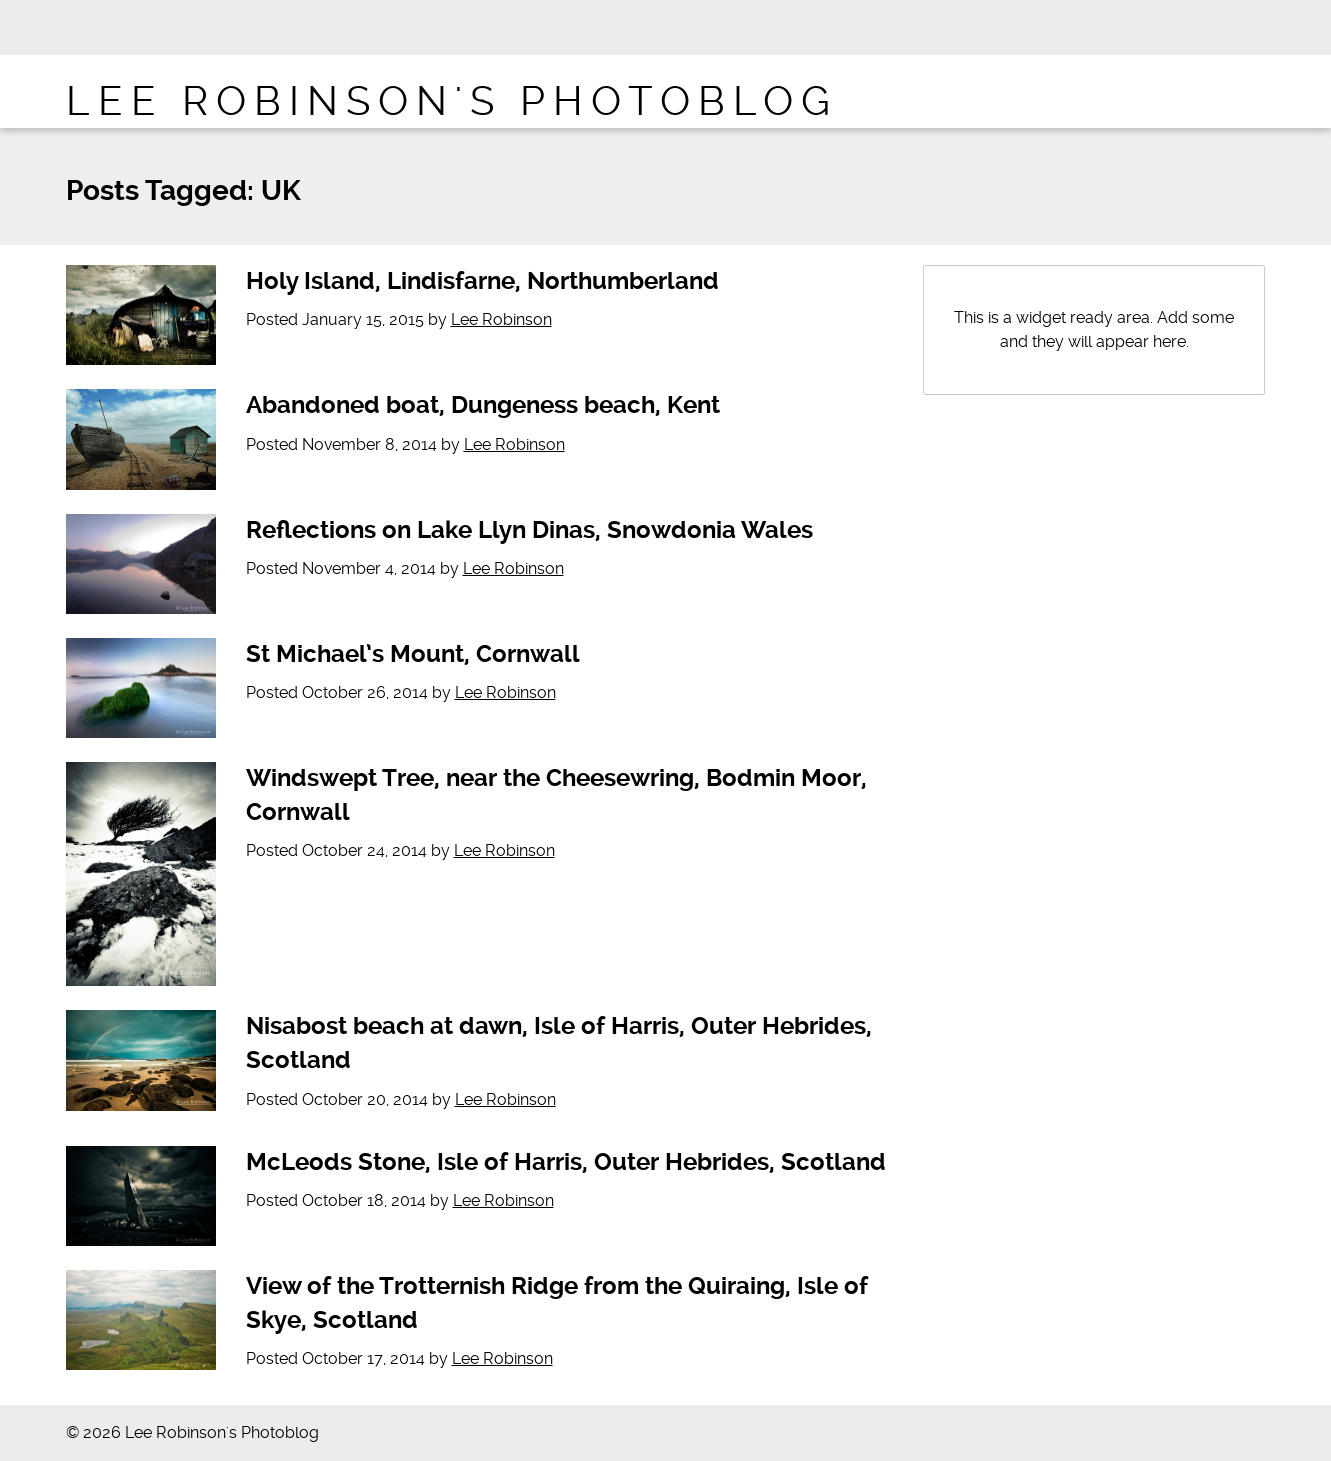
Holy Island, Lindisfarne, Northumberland (482, 281)
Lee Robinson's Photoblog (452, 101)
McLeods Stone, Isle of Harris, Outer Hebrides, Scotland (566, 1162)
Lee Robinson (501, 319)
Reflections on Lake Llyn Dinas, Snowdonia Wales (529, 530)
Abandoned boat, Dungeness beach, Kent (483, 405)
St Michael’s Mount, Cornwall (413, 654)
